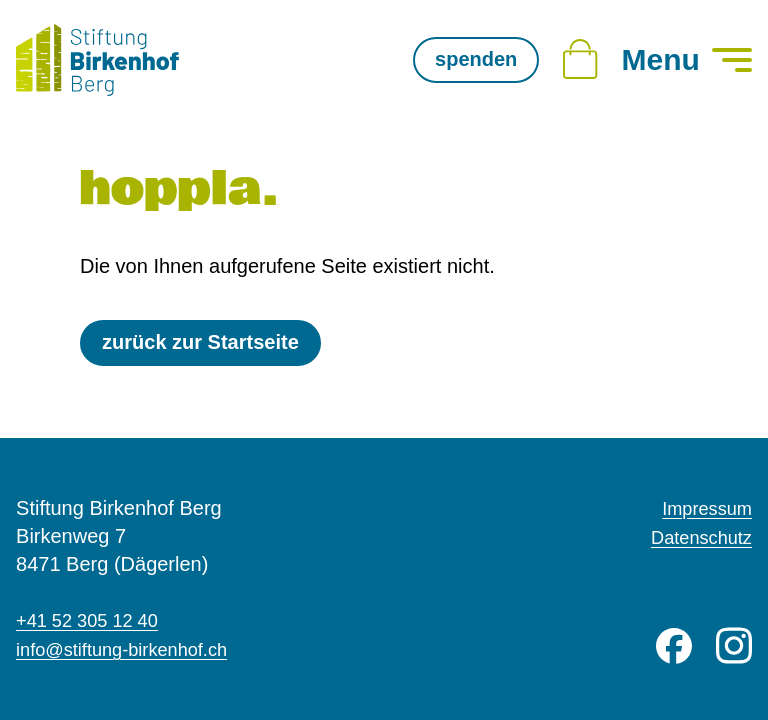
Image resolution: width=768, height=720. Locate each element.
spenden (476, 59)
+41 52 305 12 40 (94, 622)
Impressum (702, 510)
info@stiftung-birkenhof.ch (132, 650)
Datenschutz (696, 538)
